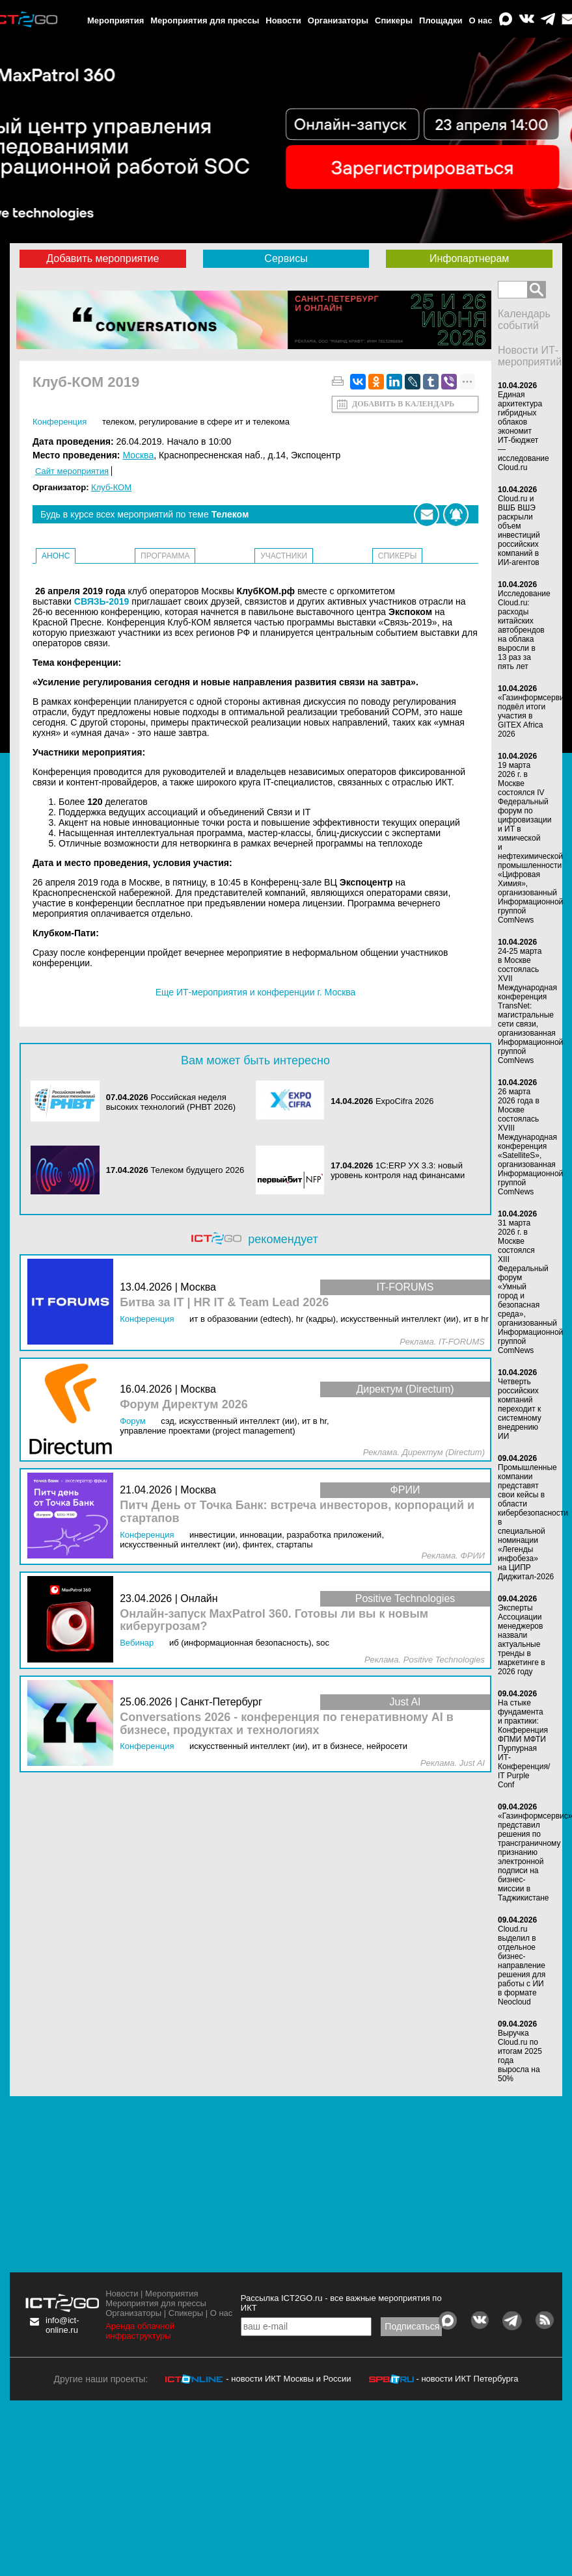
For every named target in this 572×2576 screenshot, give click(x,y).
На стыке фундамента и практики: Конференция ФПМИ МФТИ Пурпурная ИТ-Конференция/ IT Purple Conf (524, 1743)
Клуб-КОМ (111, 487)
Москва (138, 455)
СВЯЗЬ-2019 (101, 601)
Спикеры (394, 20)
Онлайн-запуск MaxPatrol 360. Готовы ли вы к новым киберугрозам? (274, 1620)
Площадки (440, 20)
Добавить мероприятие (102, 258)
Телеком (118, 422)
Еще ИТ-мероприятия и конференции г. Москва (256, 992)
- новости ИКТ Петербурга (467, 2379)
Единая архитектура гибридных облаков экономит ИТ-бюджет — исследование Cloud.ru (523, 431)
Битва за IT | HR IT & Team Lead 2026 (224, 1302)
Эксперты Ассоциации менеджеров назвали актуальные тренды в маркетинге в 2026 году (521, 1639)
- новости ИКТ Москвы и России (288, 2379)
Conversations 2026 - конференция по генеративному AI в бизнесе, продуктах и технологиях (287, 1724)
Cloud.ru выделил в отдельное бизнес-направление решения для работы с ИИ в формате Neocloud (521, 1965)
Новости (283, 20)
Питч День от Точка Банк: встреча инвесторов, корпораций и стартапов (297, 1512)
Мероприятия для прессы (204, 20)
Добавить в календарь (403, 403)
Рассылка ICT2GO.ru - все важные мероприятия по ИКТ (341, 2303)
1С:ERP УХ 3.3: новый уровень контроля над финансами (398, 1170)
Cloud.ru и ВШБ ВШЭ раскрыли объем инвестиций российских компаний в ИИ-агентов (519, 530)
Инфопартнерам (469, 258)
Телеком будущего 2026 (197, 1170)
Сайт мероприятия (72, 471)
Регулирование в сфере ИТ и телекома (214, 422)
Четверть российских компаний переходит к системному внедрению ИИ (519, 1409)
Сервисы (285, 258)
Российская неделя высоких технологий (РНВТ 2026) (171, 1102)
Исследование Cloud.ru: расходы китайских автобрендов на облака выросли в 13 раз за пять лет (524, 630)
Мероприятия (115, 20)
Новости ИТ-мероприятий (530, 356)
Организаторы (338, 20)
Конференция (60, 422)
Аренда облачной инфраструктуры (139, 2331)
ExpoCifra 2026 (404, 1101)
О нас (481, 20)
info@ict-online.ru (62, 2325)
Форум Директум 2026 (184, 1405)
